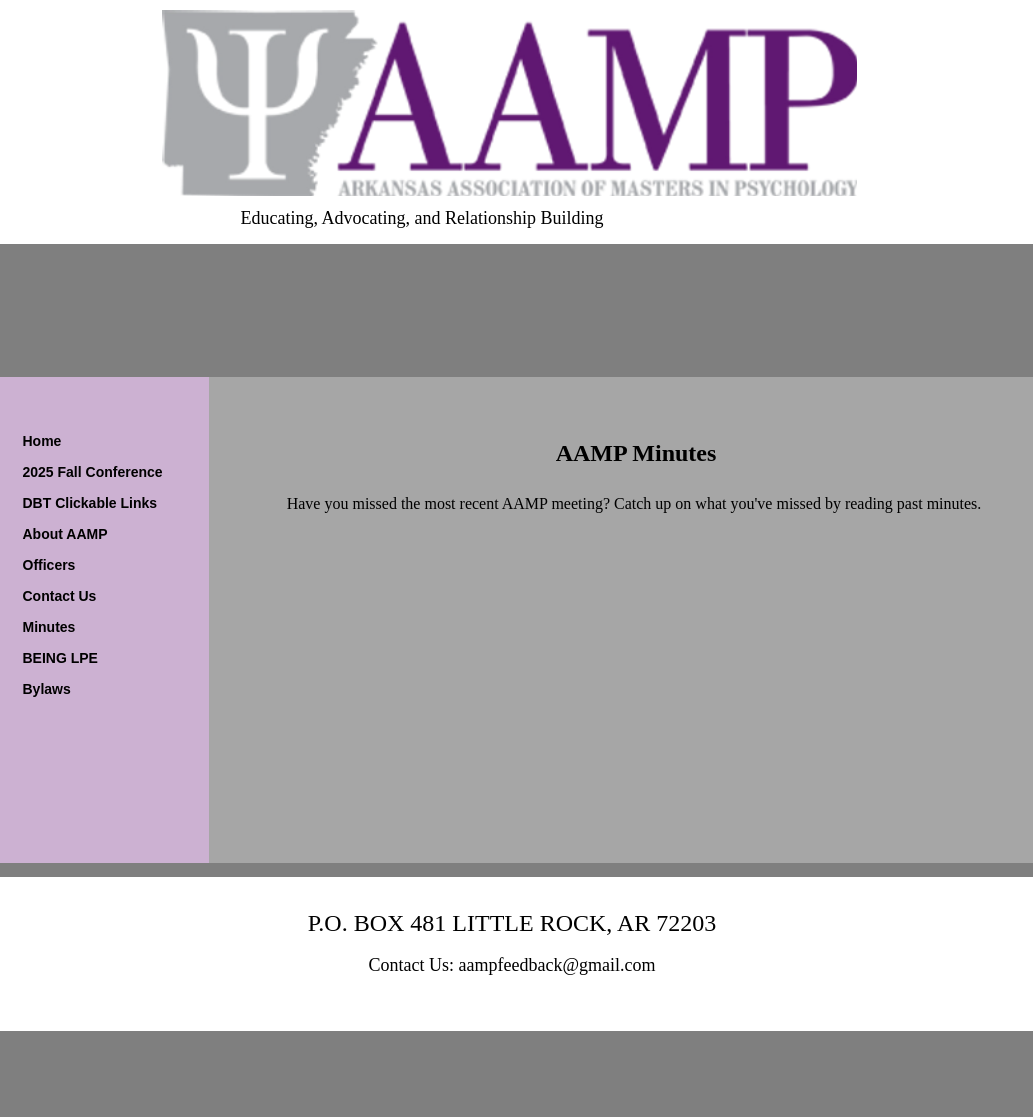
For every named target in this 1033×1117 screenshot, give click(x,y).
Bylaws (47, 689)
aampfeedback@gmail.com (557, 965)
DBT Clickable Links (90, 503)
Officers (49, 565)
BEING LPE (60, 658)
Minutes (49, 627)
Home (42, 441)
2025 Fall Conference (93, 472)
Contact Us (60, 596)
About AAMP (65, 534)
